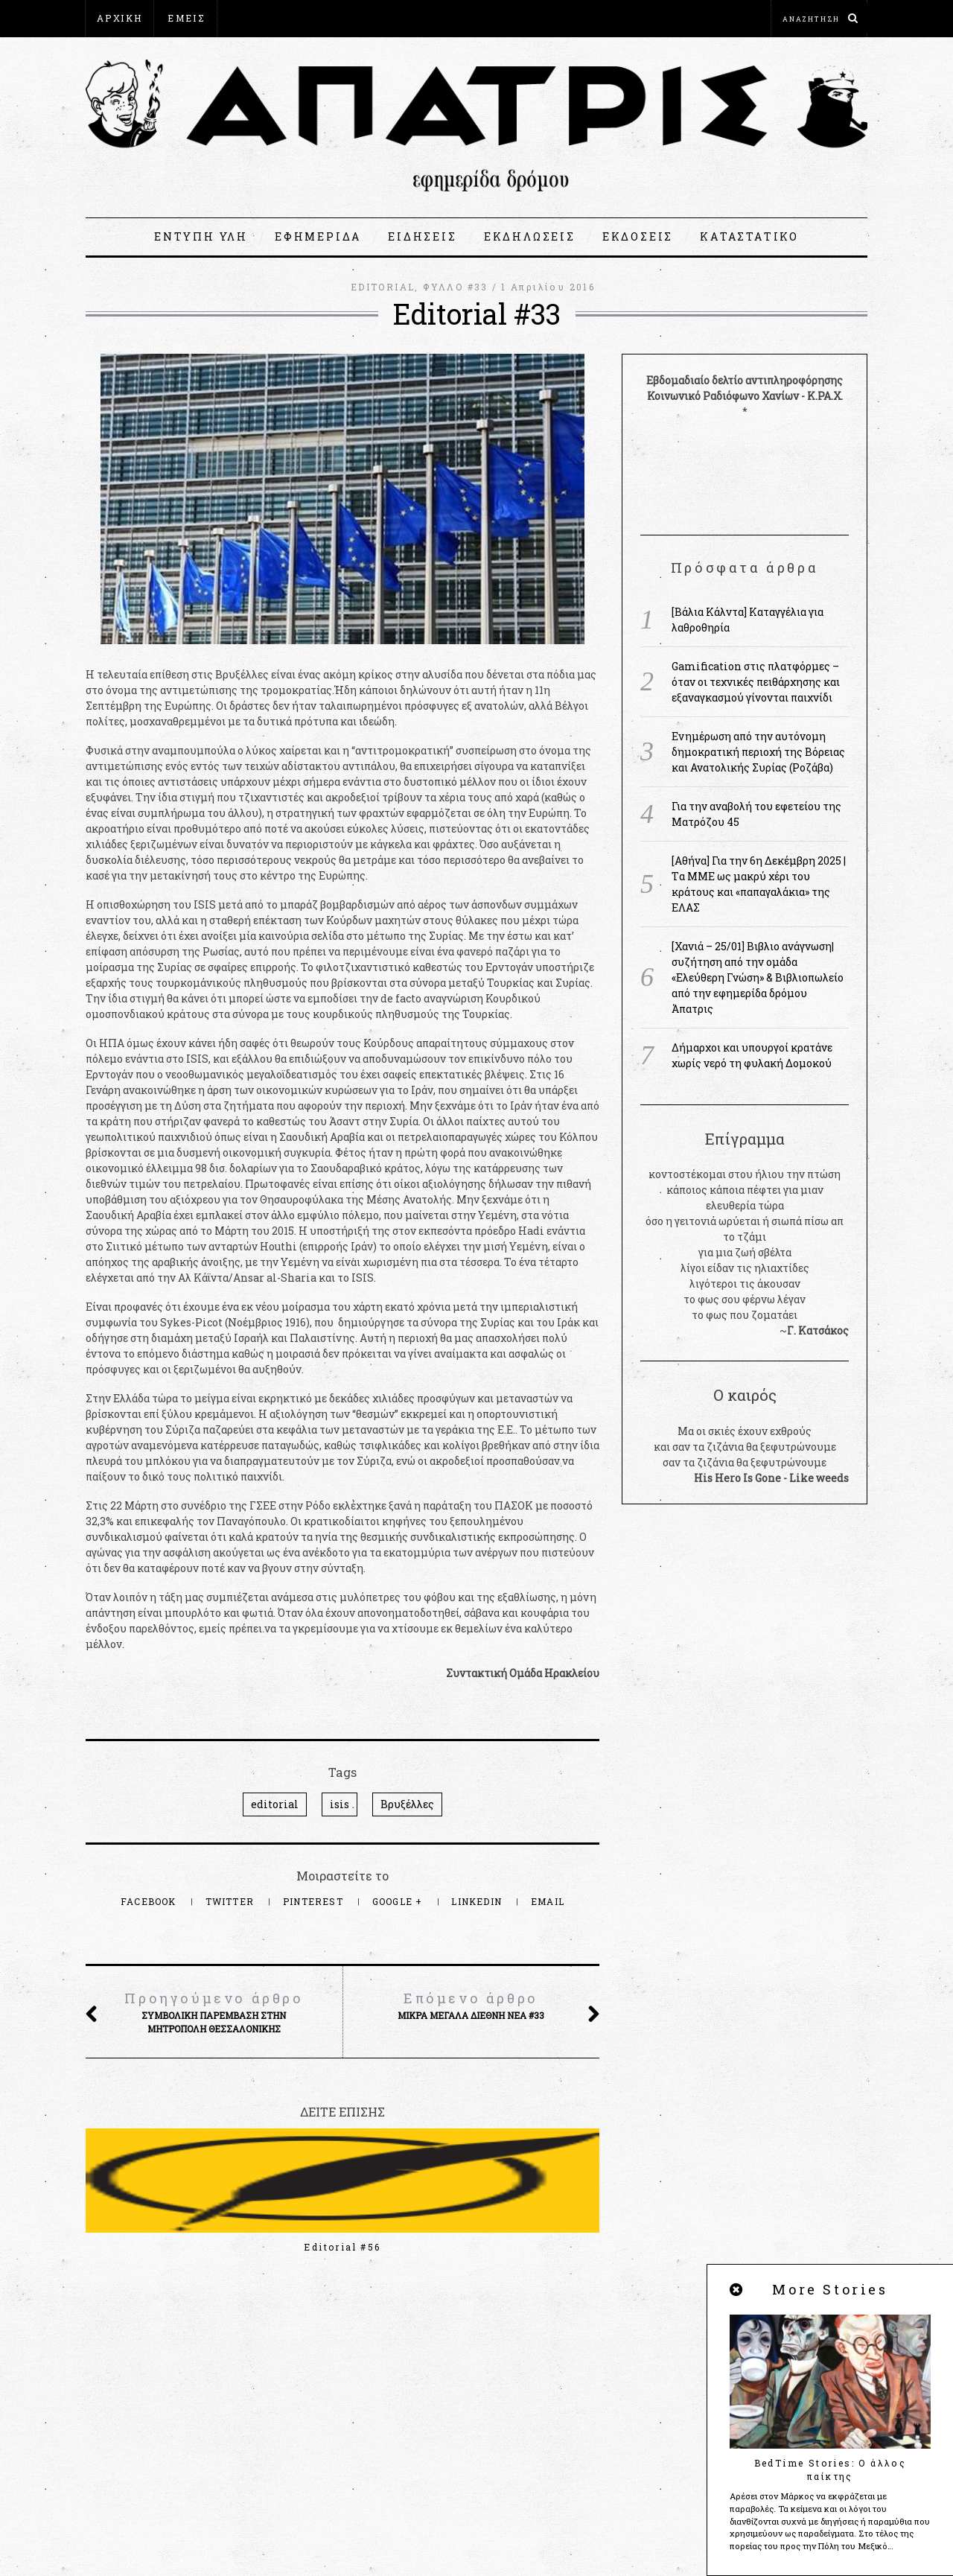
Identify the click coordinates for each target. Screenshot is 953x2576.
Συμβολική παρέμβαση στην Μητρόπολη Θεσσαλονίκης (213, 2011)
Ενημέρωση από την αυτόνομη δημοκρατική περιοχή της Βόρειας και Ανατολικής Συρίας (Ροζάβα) (758, 752)
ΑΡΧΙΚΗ (119, 18)
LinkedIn (478, 1901)
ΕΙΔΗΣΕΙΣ (422, 236)
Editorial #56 (342, 2247)
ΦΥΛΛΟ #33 (455, 287)
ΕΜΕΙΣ (186, 18)
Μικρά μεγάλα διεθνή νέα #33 (470, 2005)
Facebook (150, 1901)
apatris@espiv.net (133, 2430)
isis (339, 1804)
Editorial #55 (521, 2247)
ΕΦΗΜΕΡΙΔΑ (318, 236)
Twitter (231, 1901)
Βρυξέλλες (407, 1804)
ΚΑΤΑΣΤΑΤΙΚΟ (749, 236)
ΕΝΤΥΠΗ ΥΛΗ (201, 236)
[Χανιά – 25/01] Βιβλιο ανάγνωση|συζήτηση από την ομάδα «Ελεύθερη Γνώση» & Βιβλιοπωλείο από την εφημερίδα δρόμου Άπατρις (758, 977)
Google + (399, 1901)
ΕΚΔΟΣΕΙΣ (637, 236)
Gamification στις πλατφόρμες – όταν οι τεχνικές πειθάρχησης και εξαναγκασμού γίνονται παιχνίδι (756, 682)
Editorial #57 (163, 2247)
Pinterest (314, 1901)
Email (547, 1901)
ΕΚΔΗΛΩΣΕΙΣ (530, 236)
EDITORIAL (383, 287)
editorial (275, 1804)
